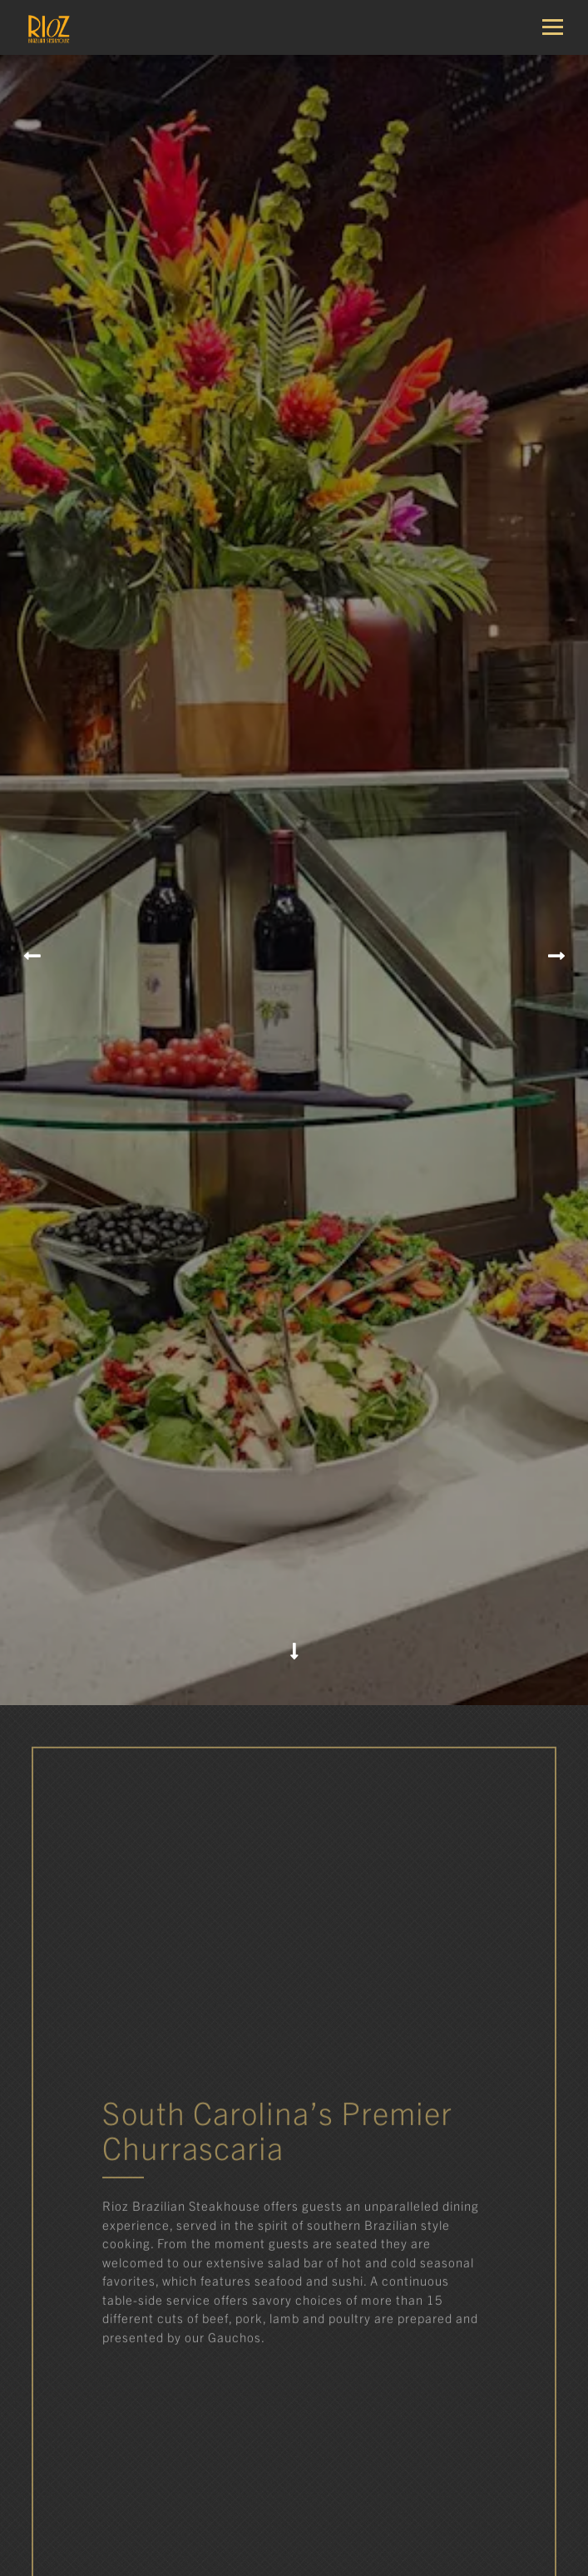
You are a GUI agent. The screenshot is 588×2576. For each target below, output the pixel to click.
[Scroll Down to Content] (294, 1569)
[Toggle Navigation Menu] (559, 27)
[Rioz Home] (71, 27)
